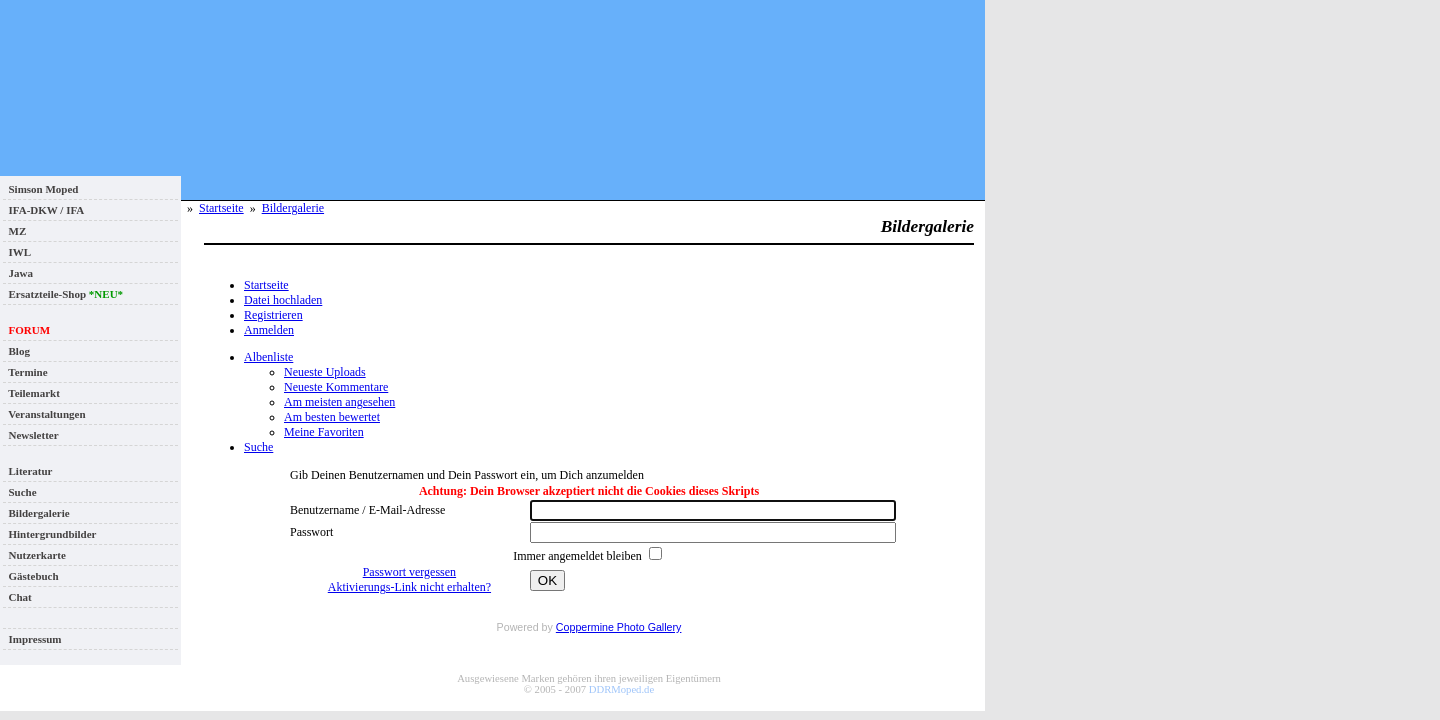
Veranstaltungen (44, 414)
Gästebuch (31, 576)
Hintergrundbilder (50, 534)
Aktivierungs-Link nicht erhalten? (409, 587)
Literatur (27, 471)
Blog (16, 351)
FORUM (26, 330)
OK (547, 580)
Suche (20, 492)
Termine (25, 372)
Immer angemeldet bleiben (579, 556)
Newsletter (31, 435)
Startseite (221, 208)
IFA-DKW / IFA (43, 210)
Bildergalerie (36, 513)
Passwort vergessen (409, 572)
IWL (17, 252)
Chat (17, 597)
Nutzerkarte (34, 555)
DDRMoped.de (621, 689)
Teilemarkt (31, 393)
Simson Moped (41, 189)
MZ (14, 231)
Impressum (32, 639)
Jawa (18, 273)
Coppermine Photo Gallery (619, 627)
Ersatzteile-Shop (63, 294)
